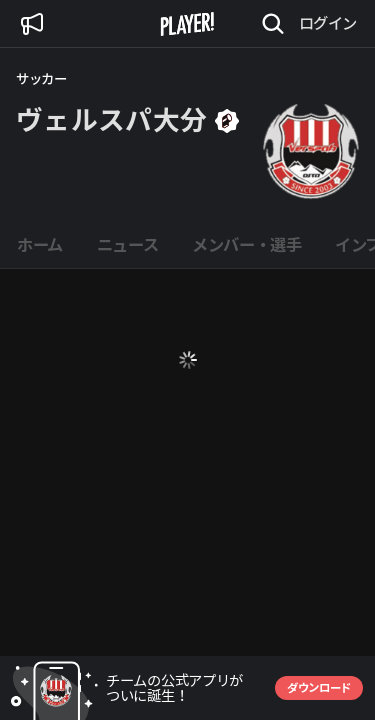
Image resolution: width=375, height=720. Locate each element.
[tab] (40, 246)
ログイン (328, 23)
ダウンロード (319, 687)
